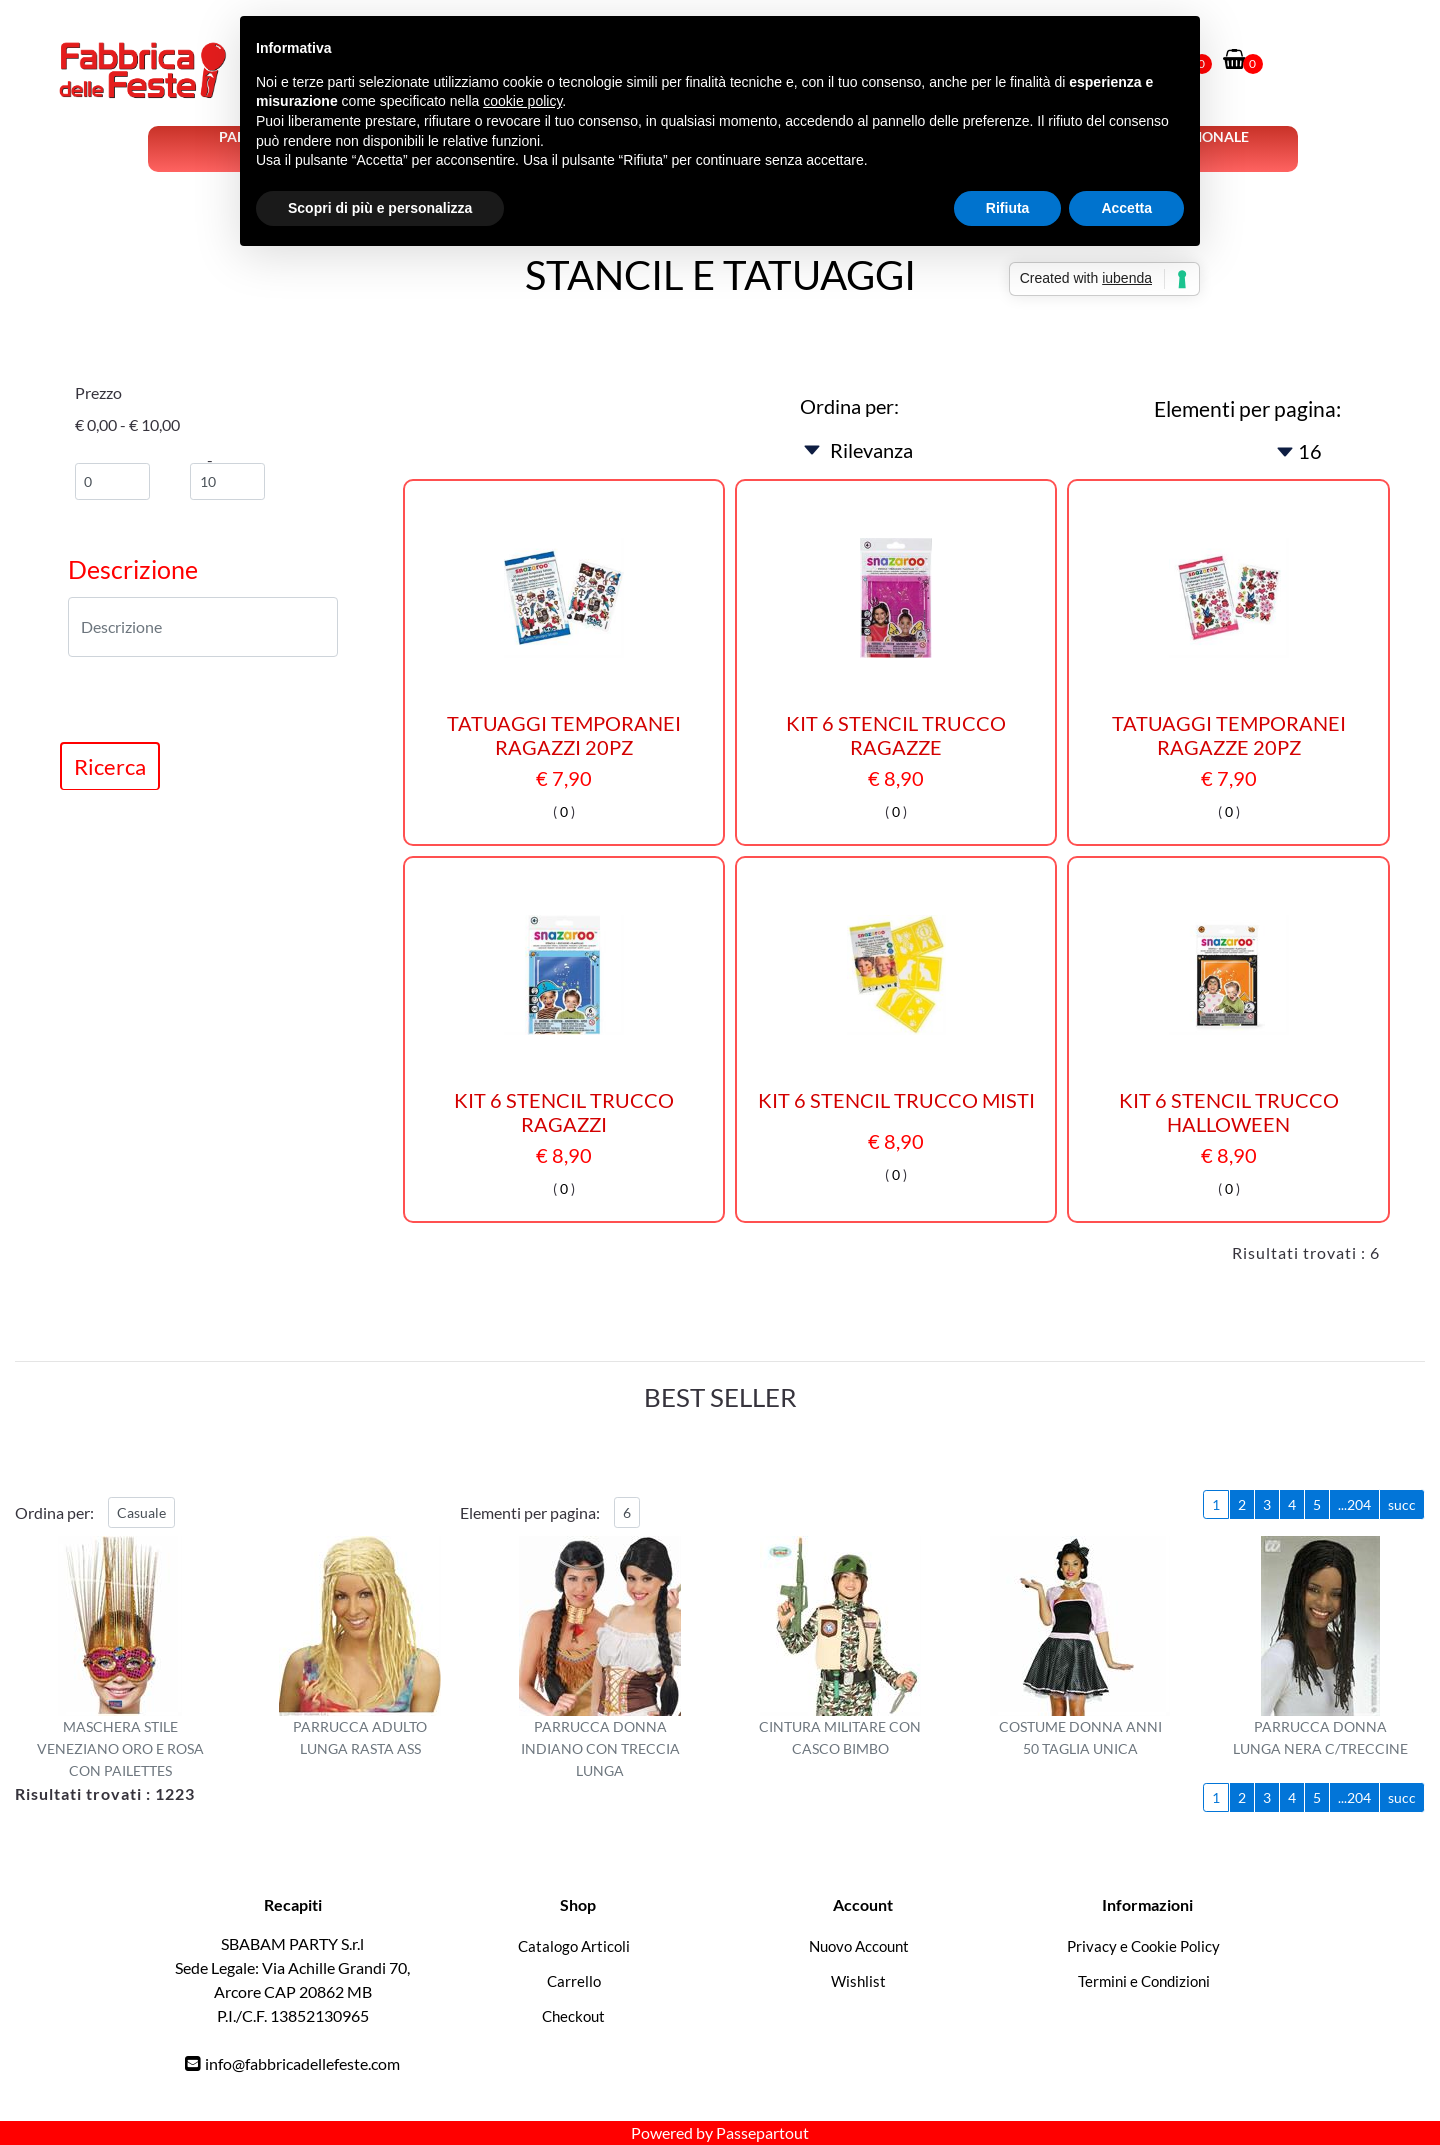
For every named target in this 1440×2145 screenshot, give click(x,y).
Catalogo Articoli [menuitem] (574, 1946)
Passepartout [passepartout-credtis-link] (762, 2132)
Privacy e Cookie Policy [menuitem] (1143, 1946)
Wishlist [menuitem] (858, 1981)
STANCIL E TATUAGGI (720, 275)
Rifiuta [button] (1008, 208)
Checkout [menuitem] (573, 2016)
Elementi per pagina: (1247, 408)
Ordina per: (849, 406)
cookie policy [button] (522, 101)
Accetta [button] (1126, 208)
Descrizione (133, 569)
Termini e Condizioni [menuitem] (1144, 1981)
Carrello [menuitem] (574, 1981)
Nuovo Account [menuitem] (859, 1946)
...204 (1354, 1504)
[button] (110, 766)
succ (1402, 1504)
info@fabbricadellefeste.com (302, 2063)
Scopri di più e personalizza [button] (380, 208)
